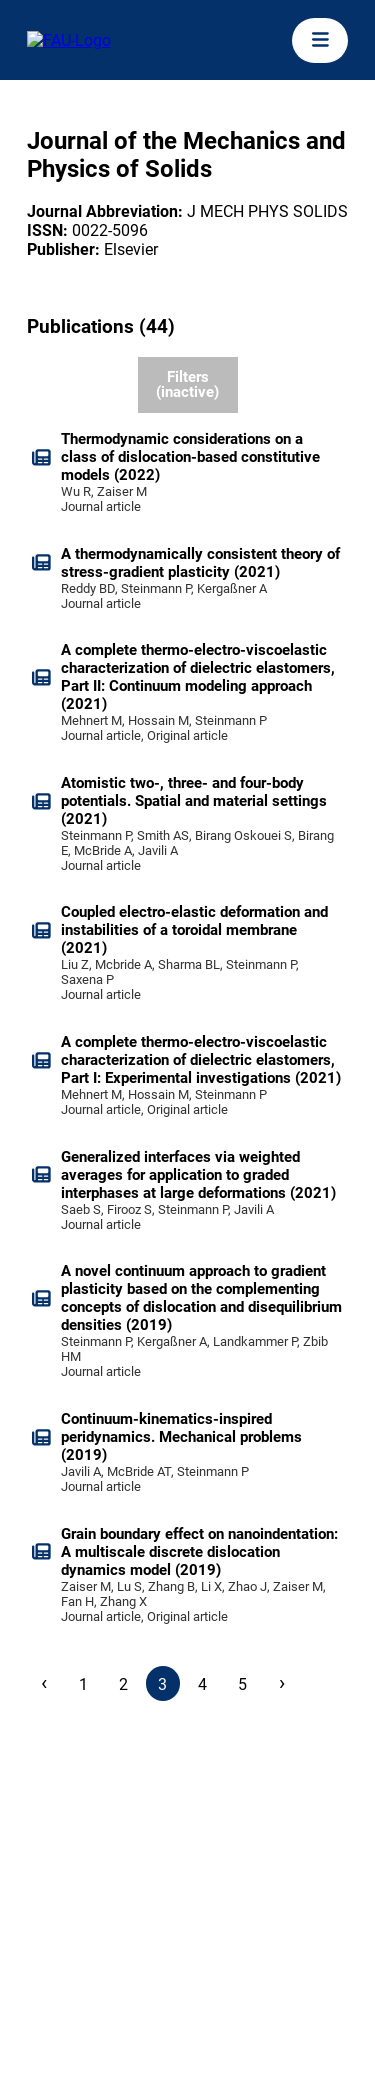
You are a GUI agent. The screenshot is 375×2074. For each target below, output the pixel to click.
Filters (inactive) (187, 384)
